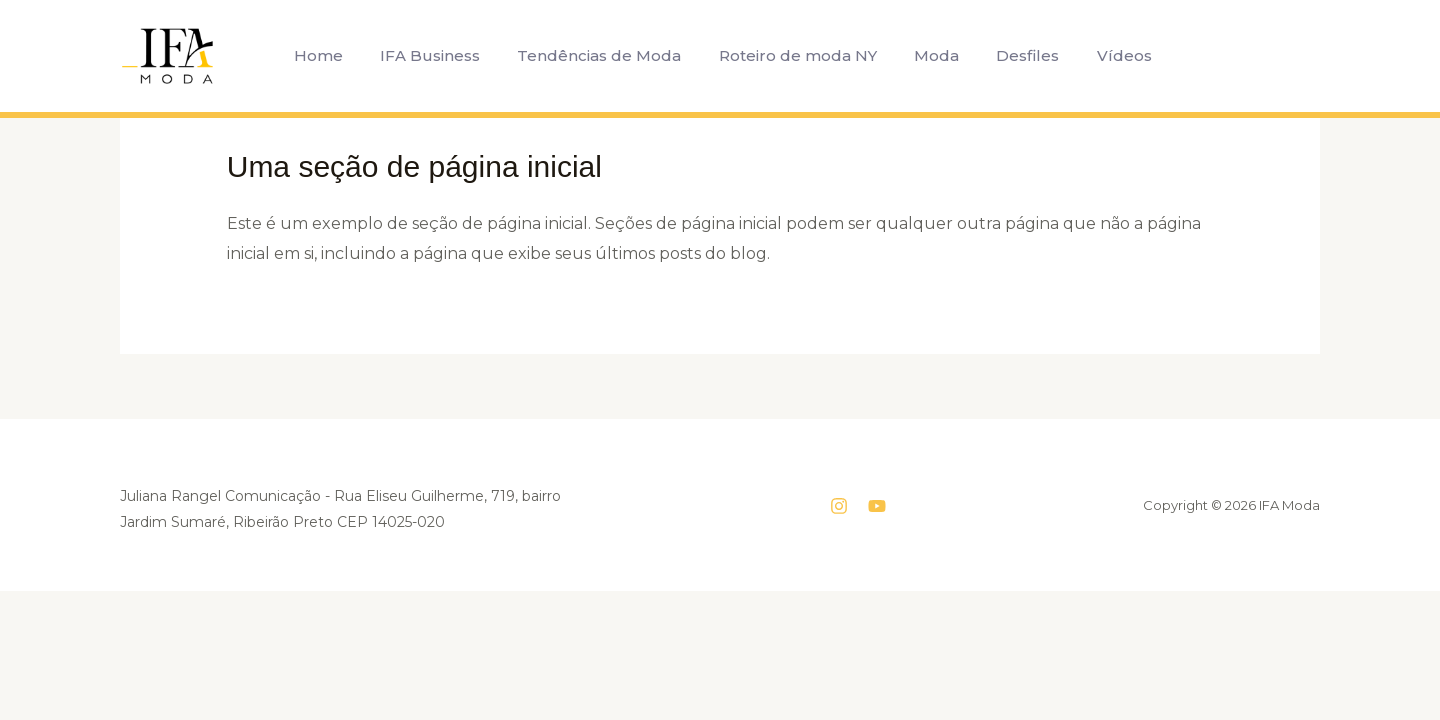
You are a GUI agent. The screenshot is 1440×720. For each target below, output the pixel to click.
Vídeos (1105, 55)
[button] (1181, 55)
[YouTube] (877, 506)
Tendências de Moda (602, 55)
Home (331, 55)
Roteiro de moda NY (795, 55)
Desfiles (1014, 55)
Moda (928, 55)
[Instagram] (839, 506)
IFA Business (438, 55)
